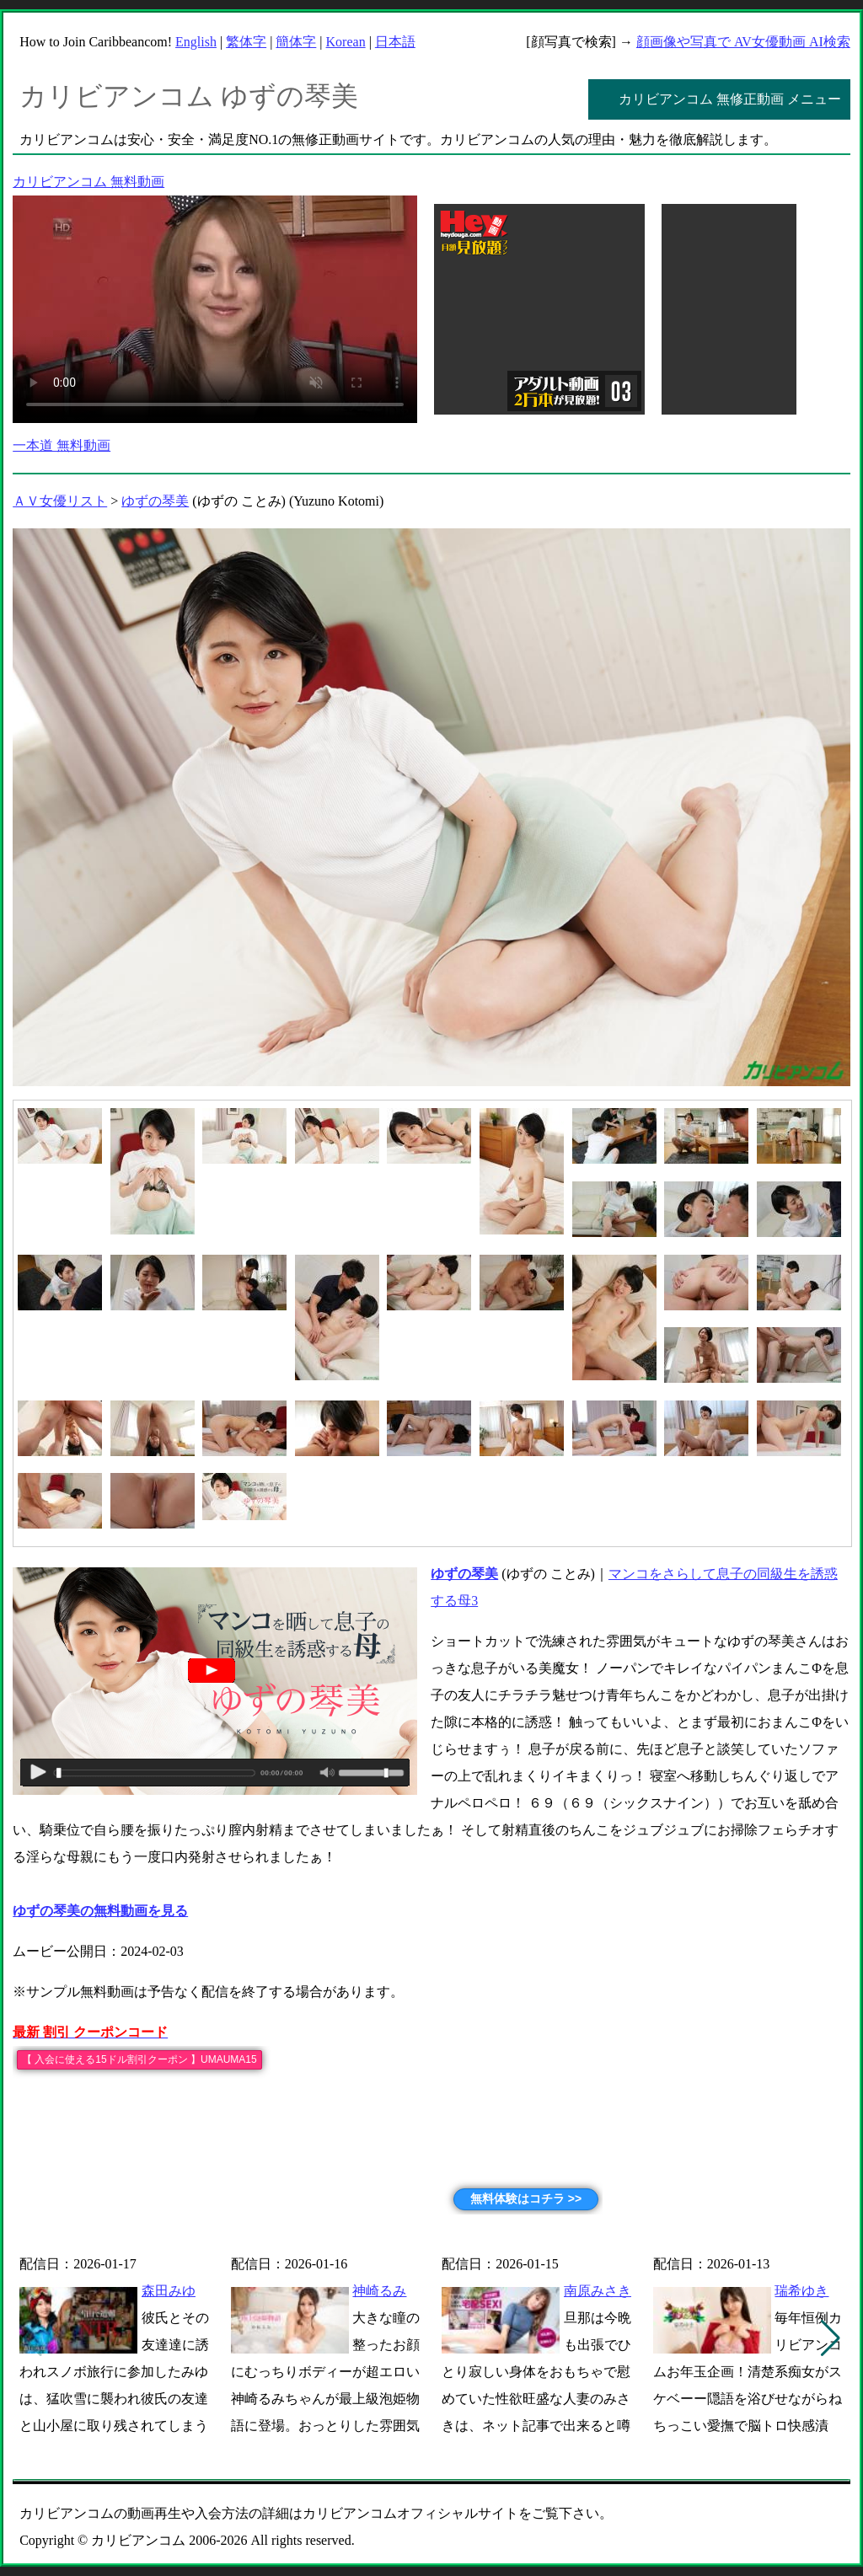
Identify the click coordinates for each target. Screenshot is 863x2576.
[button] (830, 2338)
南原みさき (597, 2291)
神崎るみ (379, 2291)
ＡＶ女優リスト (60, 501)
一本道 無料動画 (61, 445)
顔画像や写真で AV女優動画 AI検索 (743, 42)
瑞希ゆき (801, 2291)
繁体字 (246, 42)
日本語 (395, 42)
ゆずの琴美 (155, 501)
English (196, 42)
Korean (346, 42)
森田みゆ (169, 2291)
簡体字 (296, 42)
